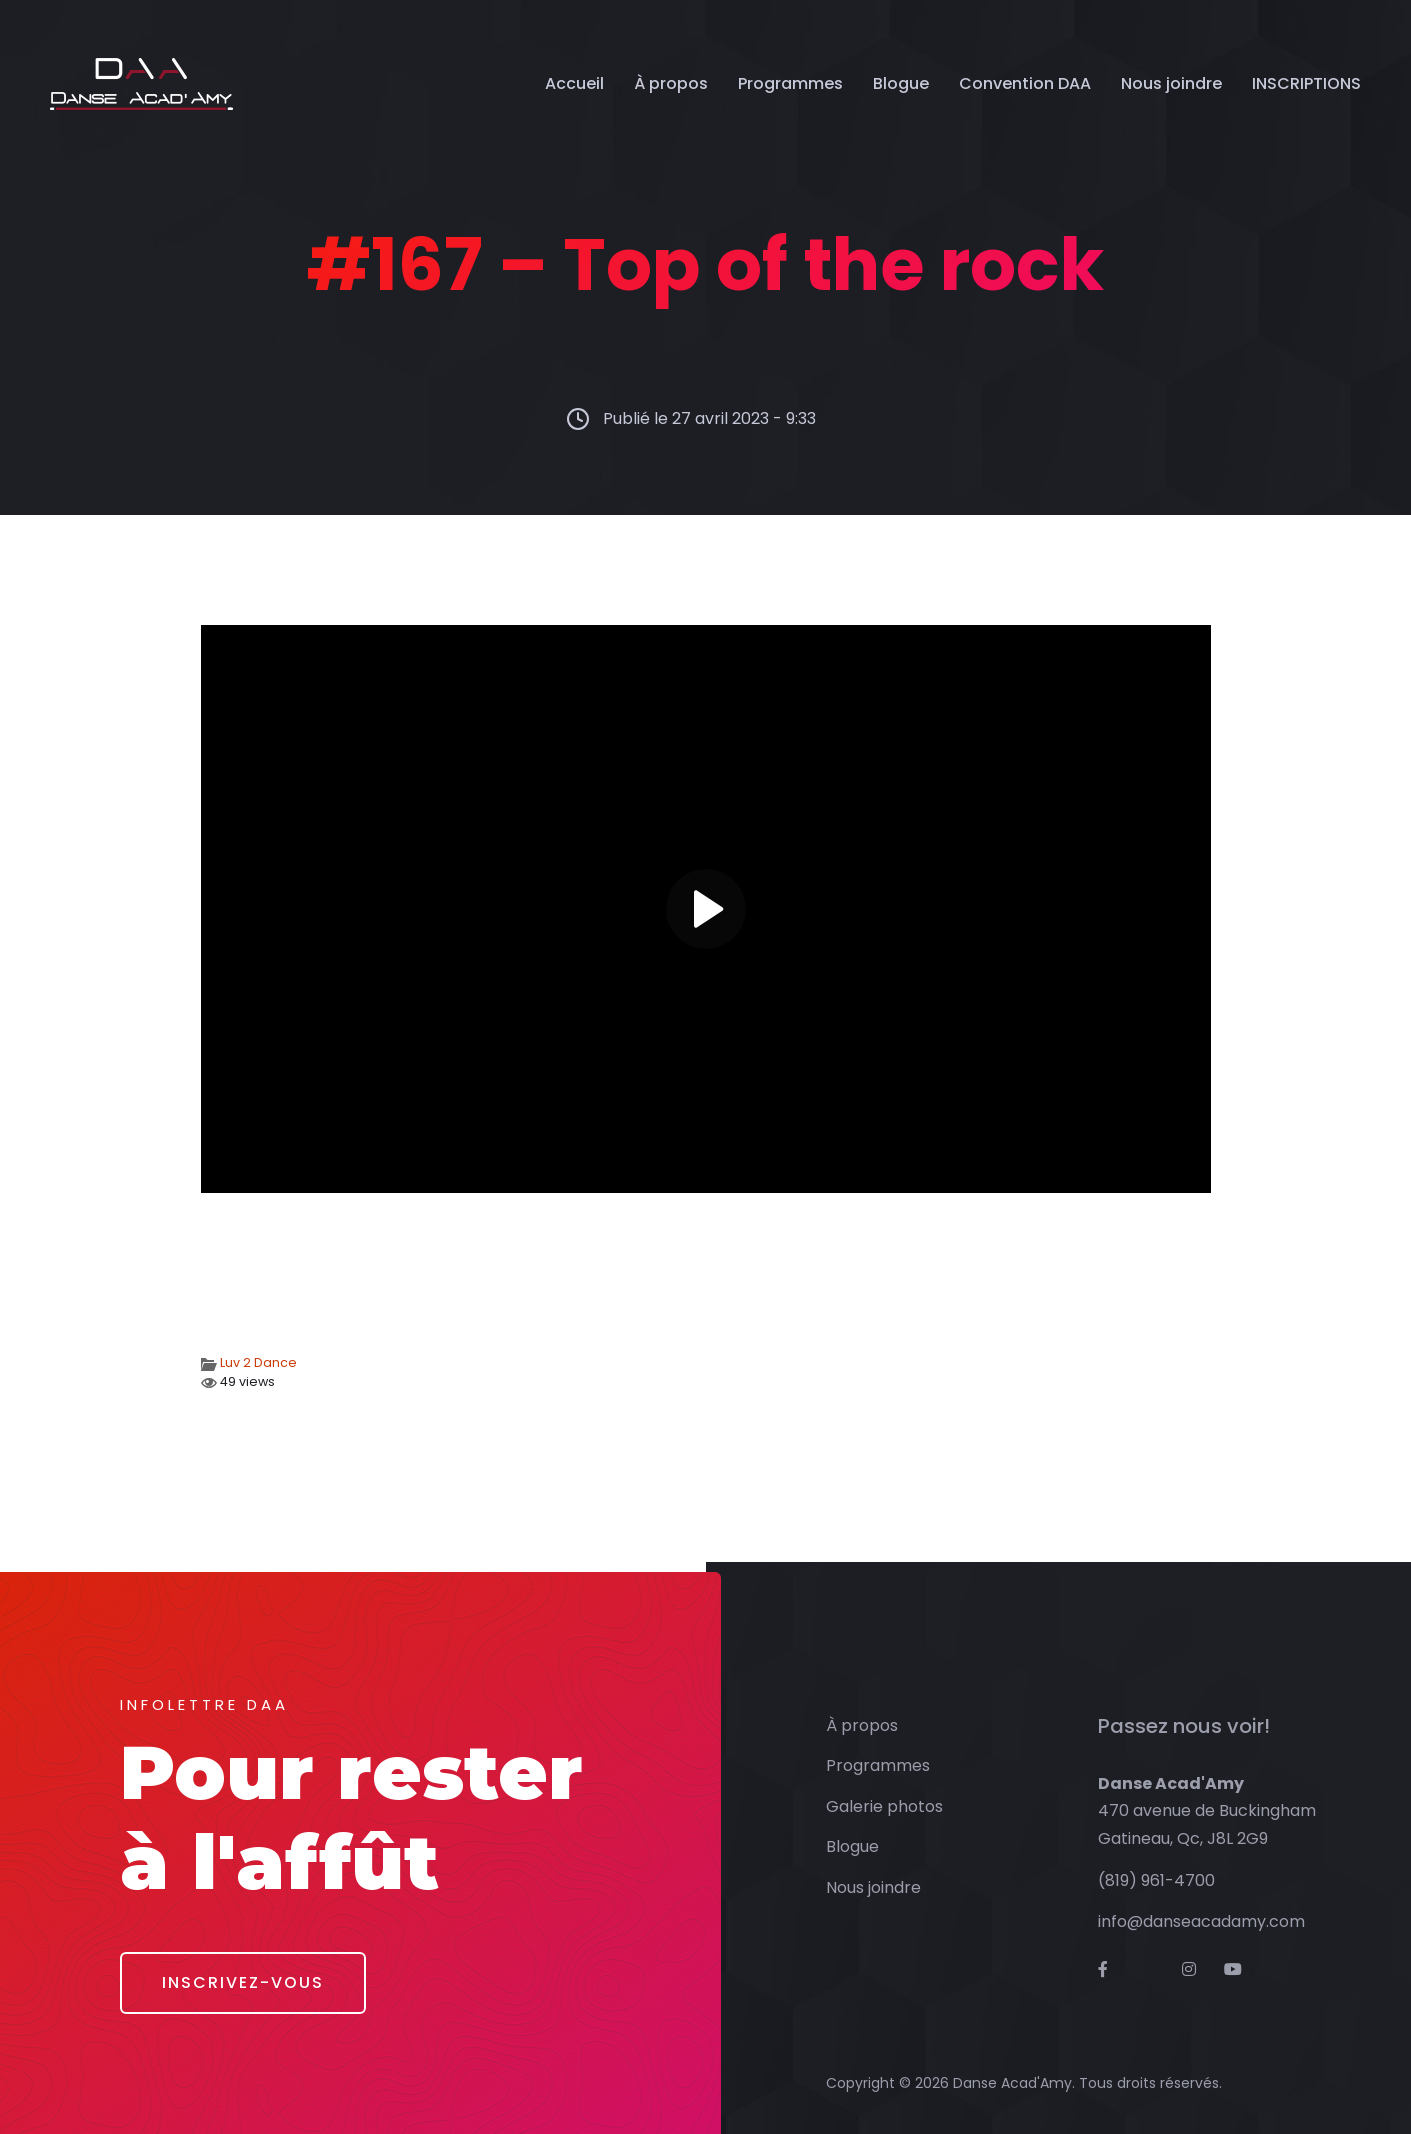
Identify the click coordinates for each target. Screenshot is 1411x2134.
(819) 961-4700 (1156, 1880)
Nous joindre (1171, 83)
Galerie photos (884, 1806)
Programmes (790, 83)
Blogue (901, 83)
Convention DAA (1025, 83)
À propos (671, 83)
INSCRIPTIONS (1306, 83)
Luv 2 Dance (258, 1362)
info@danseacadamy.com (1201, 1921)
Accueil (574, 83)
